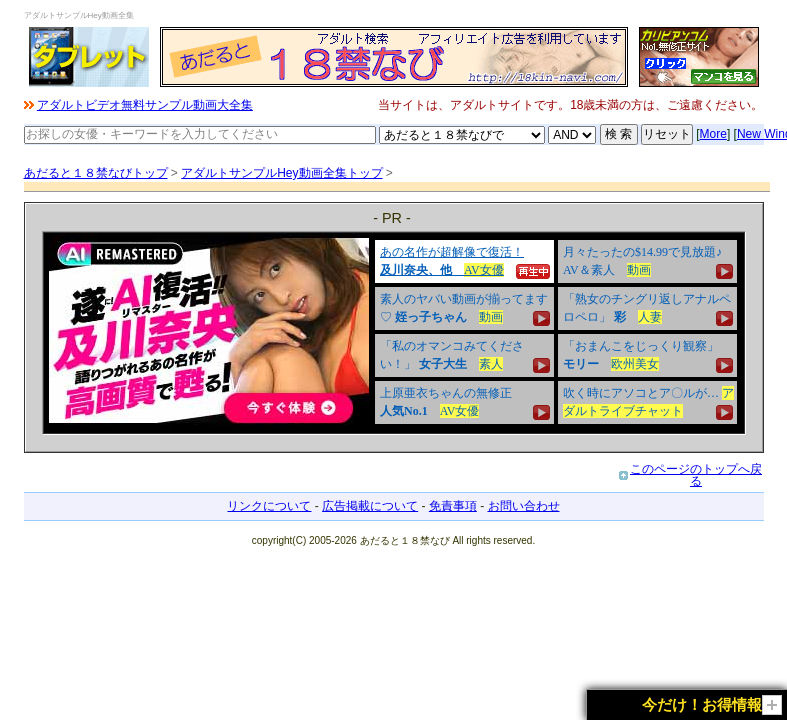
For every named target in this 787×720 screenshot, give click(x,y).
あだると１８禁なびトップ (96, 173)
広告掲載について (370, 506)
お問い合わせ (524, 506)
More (713, 134)
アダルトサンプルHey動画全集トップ (281, 173)
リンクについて (269, 506)
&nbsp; (394, 333)
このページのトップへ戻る (696, 475)
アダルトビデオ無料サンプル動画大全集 (145, 105)
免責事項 (453, 506)
